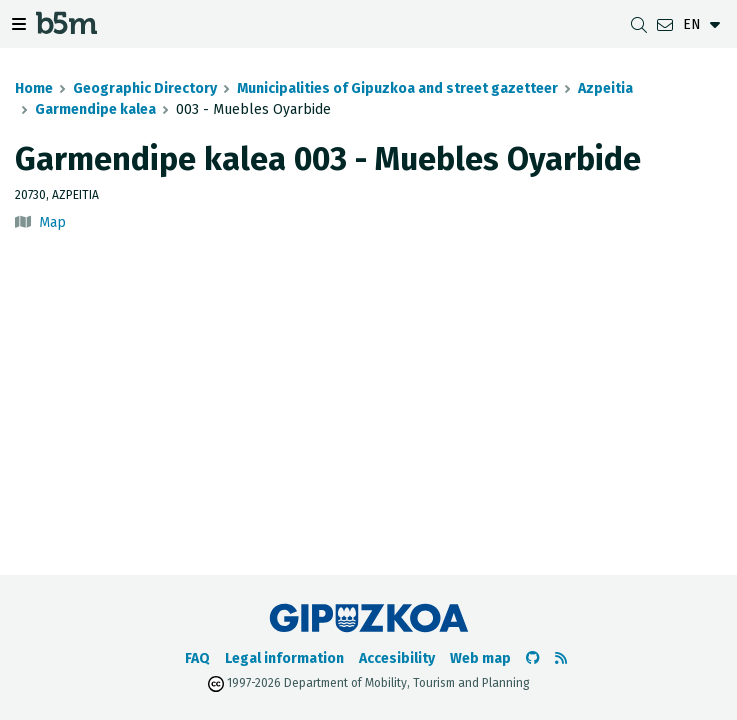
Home (34, 88)
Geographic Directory (145, 88)
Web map (480, 658)
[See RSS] (561, 658)
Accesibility (397, 658)
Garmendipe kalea (95, 109)
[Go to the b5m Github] (533, 658)
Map (52, 222)
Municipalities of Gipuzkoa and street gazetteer (397, 88)
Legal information (284, 658)
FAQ (197, 658)
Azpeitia (605, 88)
